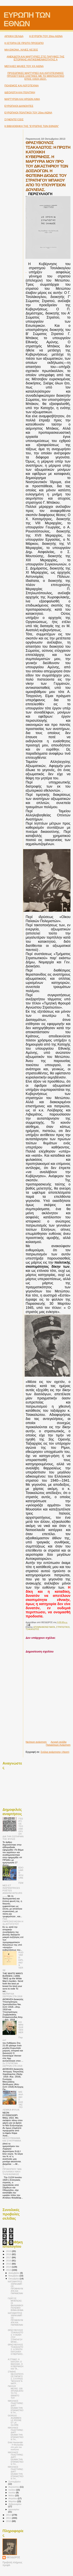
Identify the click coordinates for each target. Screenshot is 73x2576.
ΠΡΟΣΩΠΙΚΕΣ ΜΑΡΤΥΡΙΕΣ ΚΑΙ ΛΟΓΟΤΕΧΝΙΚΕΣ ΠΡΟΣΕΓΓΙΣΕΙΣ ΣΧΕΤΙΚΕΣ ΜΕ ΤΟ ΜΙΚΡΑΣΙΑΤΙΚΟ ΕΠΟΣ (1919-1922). (35, 76)
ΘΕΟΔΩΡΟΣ (13, 2557)
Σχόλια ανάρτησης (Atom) (55, 1751)
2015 (9, 2263)
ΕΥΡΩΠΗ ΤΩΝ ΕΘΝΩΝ (27, 19)
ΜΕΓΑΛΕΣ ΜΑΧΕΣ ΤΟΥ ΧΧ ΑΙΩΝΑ (24, 66)
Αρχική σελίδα (58, 1741)
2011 (9, 2518)
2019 (9, 2251)
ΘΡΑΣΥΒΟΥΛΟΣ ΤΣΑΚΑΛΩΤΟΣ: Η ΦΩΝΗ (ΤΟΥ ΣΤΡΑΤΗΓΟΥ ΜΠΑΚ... (15, 2336)
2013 (9, 2270)
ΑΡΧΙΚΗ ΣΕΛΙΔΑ (14, 36)
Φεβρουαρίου (15, 2504)
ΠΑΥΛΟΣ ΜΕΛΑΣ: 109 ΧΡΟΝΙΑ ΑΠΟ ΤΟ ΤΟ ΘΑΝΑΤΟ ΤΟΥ (15, 2392)
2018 (9, 2254)
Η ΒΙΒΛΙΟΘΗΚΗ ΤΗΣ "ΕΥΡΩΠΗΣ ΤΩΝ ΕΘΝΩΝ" (31, 126)
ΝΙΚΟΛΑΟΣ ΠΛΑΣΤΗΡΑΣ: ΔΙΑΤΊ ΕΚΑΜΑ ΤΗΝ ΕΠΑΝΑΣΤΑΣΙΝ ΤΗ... (15, 2407)
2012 (9, 2515)
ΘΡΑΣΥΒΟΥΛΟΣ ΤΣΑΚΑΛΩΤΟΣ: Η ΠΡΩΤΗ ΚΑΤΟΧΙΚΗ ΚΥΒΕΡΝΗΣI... (16, 2350)
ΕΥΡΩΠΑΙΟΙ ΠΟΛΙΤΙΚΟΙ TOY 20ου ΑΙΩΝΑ (28, 112)
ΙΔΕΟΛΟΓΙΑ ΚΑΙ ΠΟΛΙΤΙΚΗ (19, 92)
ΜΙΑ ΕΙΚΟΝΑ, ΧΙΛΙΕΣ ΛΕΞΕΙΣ (21, 49)
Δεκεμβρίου (14, 2273)
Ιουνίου (12, 2492)
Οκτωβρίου (14, 2278)
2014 (9, 2266)
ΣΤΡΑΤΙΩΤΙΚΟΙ (62, 1627)
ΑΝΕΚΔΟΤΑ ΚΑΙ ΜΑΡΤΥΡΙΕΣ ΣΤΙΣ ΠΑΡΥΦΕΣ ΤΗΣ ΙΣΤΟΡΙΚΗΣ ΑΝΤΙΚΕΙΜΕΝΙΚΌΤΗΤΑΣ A (35, 58)
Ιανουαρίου (14, 2509)
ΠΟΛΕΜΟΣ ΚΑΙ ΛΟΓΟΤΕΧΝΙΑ (21, 85)
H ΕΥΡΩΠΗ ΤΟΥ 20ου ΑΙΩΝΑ (46, 36)
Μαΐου (12, 2495)
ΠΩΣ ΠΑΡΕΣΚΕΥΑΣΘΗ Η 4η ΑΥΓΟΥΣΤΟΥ (13, 1921)
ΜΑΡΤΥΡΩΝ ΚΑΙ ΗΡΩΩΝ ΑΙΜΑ (22, 99)
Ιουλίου (12, 2490)
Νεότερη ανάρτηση (36, 1741)
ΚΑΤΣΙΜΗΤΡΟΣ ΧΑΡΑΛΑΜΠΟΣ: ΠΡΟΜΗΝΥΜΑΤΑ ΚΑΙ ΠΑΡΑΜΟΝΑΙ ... (15, 2288)
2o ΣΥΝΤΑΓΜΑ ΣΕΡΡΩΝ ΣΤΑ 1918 (12, 2064)
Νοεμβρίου (14, 2275)
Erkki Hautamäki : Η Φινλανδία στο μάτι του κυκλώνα (15, 2446)
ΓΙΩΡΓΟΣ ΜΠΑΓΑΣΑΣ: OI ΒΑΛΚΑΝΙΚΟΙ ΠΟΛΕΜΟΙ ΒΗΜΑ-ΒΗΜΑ (15, 2304)
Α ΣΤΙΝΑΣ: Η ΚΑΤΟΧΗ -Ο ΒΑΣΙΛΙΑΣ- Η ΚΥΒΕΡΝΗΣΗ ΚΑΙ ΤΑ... (15, 2364)
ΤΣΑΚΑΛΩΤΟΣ (32, 1629)
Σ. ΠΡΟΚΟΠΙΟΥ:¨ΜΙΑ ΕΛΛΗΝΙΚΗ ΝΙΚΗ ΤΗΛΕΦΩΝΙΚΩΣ (12, 2170)
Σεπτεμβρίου (15, 2481)
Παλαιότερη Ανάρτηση (58, 1744)
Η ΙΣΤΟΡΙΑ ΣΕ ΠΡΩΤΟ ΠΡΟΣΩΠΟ (24, 43)
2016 (9, 2260)
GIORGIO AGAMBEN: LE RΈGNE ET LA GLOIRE (15, 2420)
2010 (9, 2521)
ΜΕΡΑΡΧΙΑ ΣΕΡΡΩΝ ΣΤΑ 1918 (12, 1994)
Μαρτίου (13, 2501)
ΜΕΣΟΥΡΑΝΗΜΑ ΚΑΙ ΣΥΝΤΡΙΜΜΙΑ (12, 2139)
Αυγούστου (14, 2487)
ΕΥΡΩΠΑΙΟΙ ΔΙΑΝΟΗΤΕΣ (18, 105)
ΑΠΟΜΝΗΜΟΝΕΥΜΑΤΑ (44, 1627)
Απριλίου (13, 2498)
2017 (9, 2257)
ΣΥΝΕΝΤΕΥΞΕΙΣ (14, 119)
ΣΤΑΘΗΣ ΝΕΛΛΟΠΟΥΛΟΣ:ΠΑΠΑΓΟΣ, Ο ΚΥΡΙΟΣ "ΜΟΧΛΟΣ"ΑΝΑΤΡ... (16, 2377)
